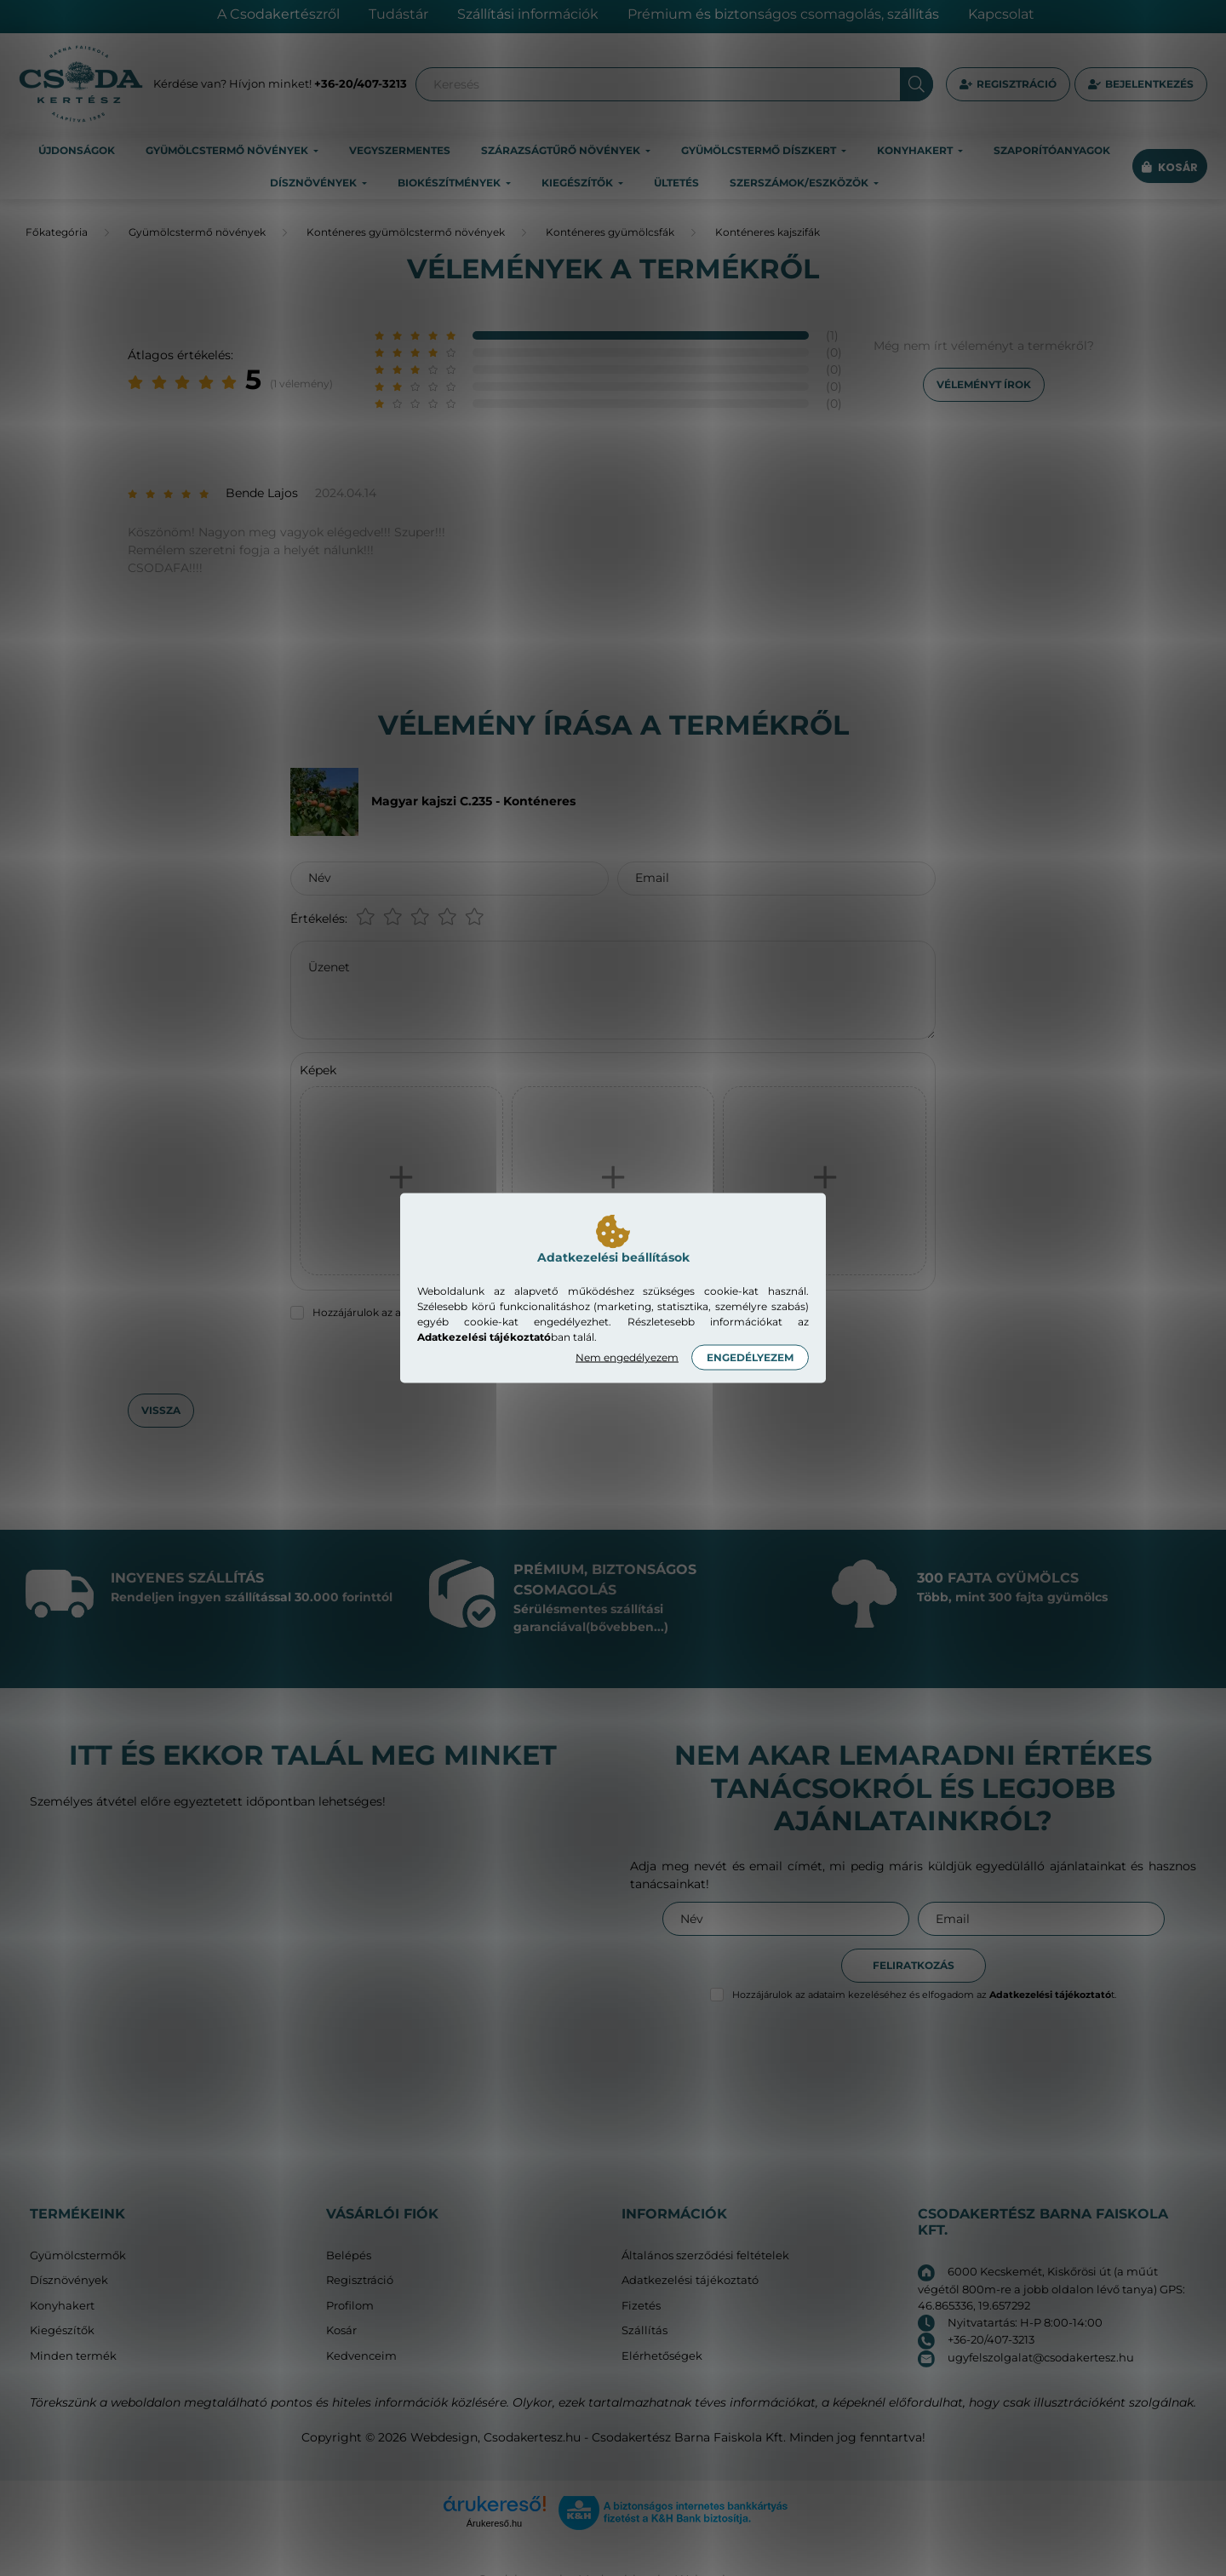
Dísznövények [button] (314, 182)
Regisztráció (1017, 83)
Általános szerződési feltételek (705, 2255)
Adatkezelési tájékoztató (690, 2280)
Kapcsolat (1001, 14)
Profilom (350, 2305)
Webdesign (444, 2437)
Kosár (341, 2330)
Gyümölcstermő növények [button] (228, 150)
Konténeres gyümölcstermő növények (405, 232)
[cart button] (1169, 167)
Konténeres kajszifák (767, 232)
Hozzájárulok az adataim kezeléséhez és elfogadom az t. (924, 1995)
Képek (318, 1070)
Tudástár (398, 14)
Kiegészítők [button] (578, 182)
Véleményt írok (984, 384)
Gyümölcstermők (78, 2255)
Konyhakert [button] (916, 150)
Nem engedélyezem (627, 1357)
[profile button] (1140, 84)
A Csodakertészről (278, 14)
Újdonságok (76, 150)
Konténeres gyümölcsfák (610, 232)
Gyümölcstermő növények (197, 232)
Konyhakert (62, 2305)
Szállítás (644, 2330)
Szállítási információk (528, 14)
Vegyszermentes (399, 150)
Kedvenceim (361, 2356)
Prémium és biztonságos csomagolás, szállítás (783, 14)
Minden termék (73, 2356)
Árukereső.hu (494, 2523)
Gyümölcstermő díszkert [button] (760, 150)
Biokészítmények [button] (450, 182)
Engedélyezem (750, 1357)
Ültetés (676, 182)
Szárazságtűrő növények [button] (562, 150)
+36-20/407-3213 (360, 83)
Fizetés (641, 2305)
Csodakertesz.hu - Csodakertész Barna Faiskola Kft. (635, 2437)
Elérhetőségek (662, 2356)
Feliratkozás (913, 1965)
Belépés (348, 2255)
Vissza (160, 1410)
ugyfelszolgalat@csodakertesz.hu (1041, 2357)
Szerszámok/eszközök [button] (800, 182)
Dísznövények (69, 2280)
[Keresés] (674, 84)
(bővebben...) (627, 1626)
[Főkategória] (57, 232)
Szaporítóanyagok (1052, 150)
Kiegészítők (62, 2330)
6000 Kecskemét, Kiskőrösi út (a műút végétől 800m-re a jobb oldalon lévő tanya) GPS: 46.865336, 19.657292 (1051, 2288)
